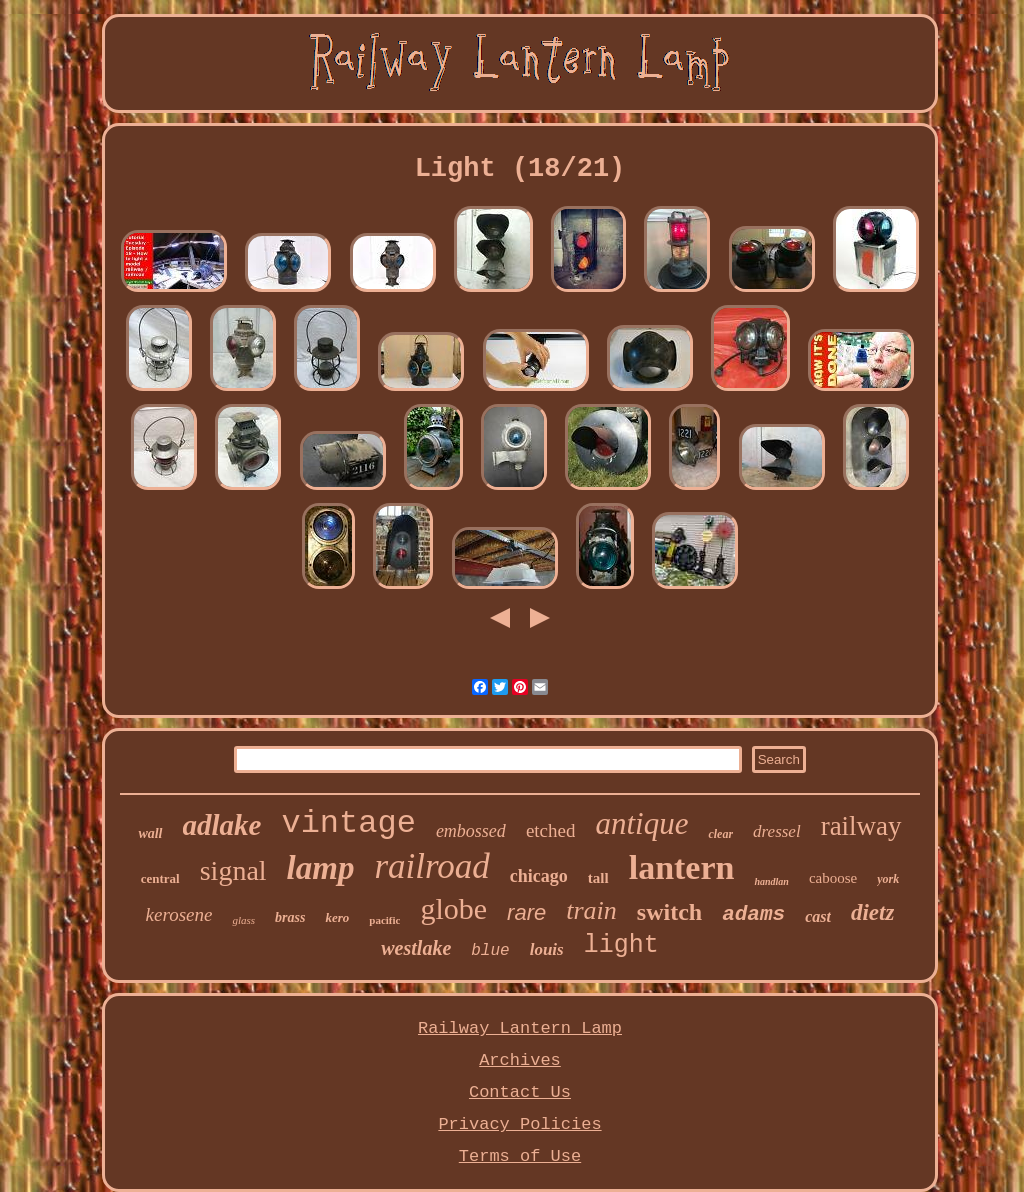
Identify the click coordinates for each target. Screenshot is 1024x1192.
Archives (520, 1060)
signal (233, 870)
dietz (872, 912)
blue (490, 951)
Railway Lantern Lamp (520, 1028)
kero (337, 917)
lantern (682, 867)
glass (243, 920)
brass (290, 917)
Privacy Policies (519, 1124)
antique (641, 823)
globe (453, 908)
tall (598, 878)
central (160, 878)
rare (526, 912)
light (621, 945)
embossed (471, 831)
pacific (384, 920)
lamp (321, 868)
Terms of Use (520, 1156)
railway (861, 826)
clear (720, 834)
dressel (777, 831)
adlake (222, 825)
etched (551, 830)
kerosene (179, 914)
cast (818, 916)
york (888, 879)
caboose (833, 878)
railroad (431, 866)
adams (753, 914)
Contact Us (520, 1092)
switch (669, 912)
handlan (771, 881)
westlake (416, 948)
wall (150, 833)
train (591, 910)
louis (547, 949)
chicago (539, 876)
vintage (348, 823)
